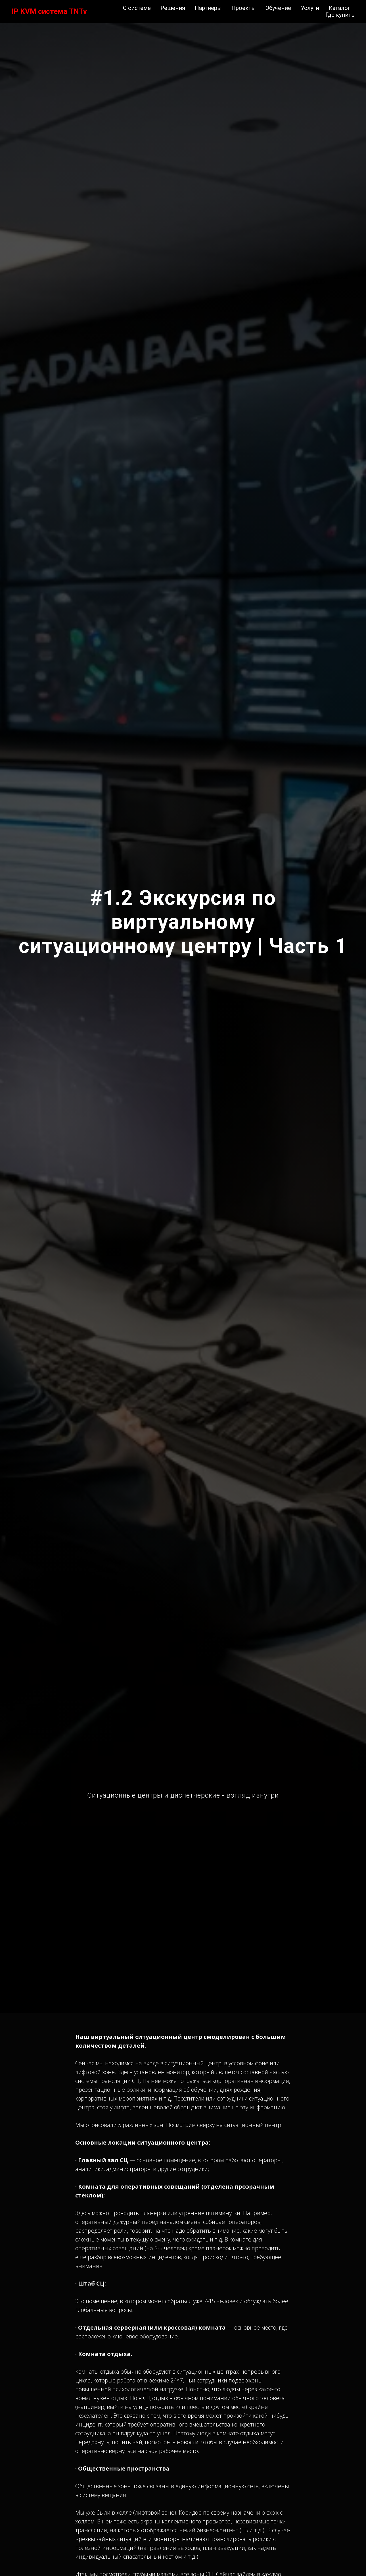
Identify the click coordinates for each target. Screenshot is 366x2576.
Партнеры (208, 8)
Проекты (243, 8)
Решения (172, 8)
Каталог (339, 8)
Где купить (340, 14)
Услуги (310, 8)
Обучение (278, 8)
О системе (137, 8)
